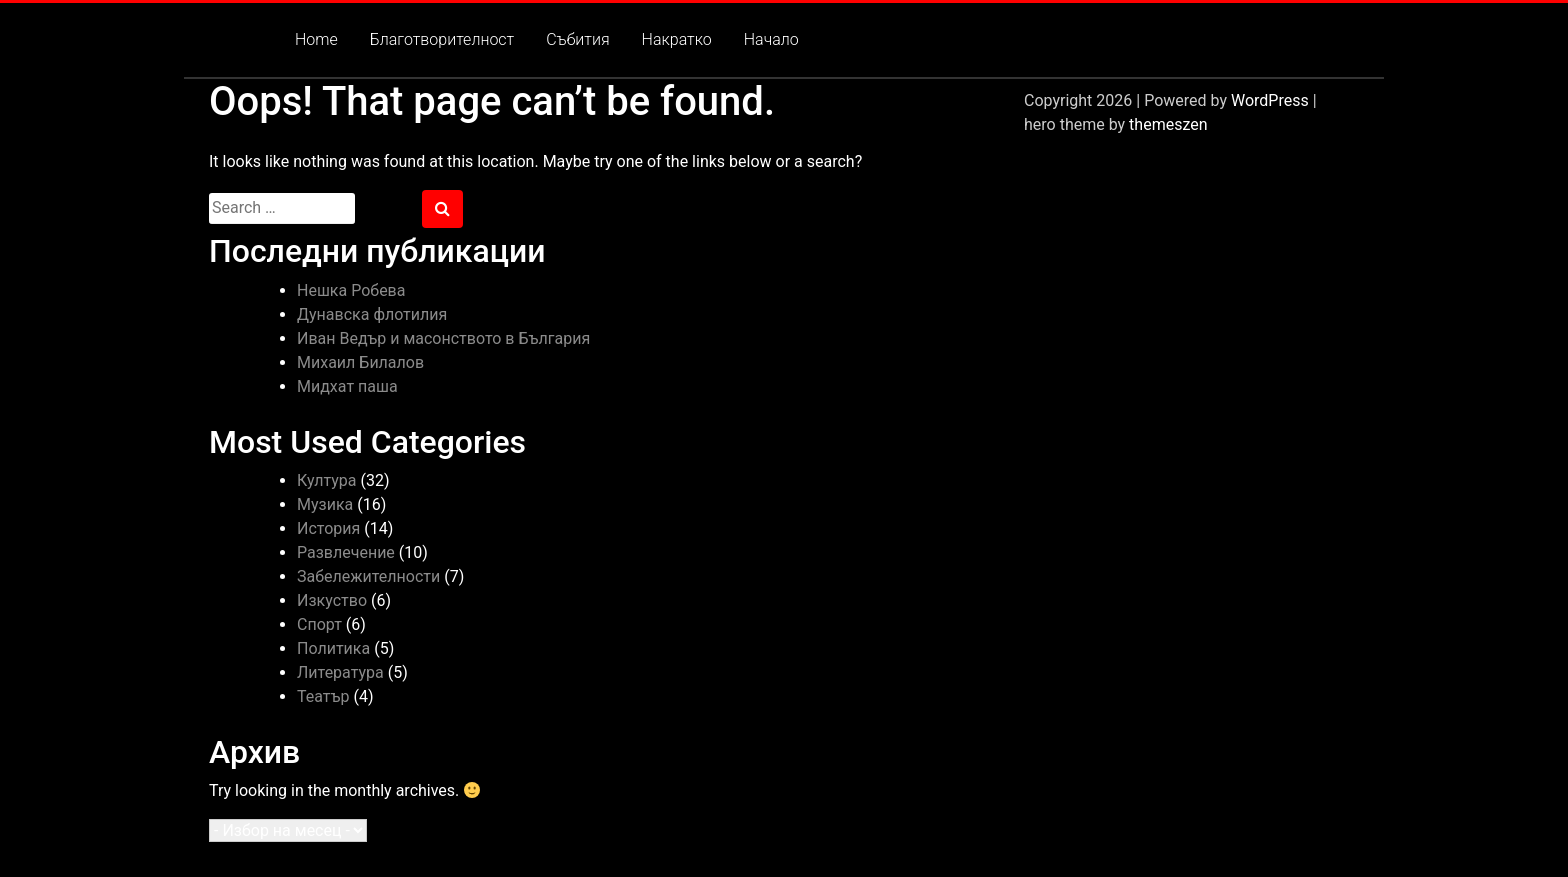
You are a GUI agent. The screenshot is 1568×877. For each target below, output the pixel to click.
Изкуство (332, 600)
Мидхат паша (347, 386)
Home (316, 39)
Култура (327, 480)
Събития (577, 39)
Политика (333, 648)
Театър (323, 696)
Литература (340, 672)
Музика (325, 504)
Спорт (319, 624)
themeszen (1168, 124)
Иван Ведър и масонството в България (443, 338)
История (328, 528)
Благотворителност (442, 39)
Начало (771, 39)
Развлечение (346, 552)
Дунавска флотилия (372, 314)
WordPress (1270, 100)
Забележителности (368, 576)
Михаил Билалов (360, 362)
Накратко (677, 39)
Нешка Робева (351, 290)
